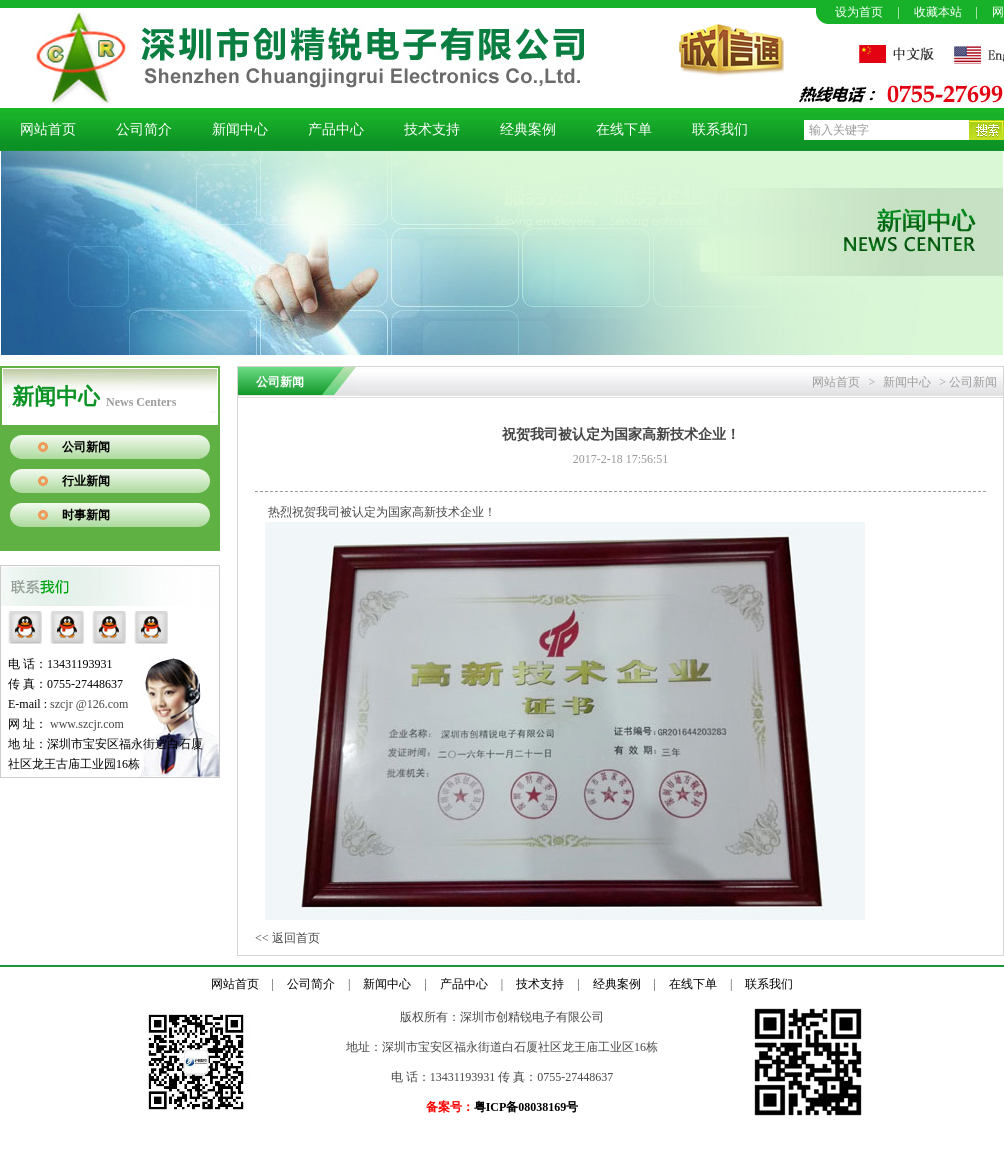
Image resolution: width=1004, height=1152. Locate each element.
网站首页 (48, 129)
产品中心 (336, 129)
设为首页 (859, 12)
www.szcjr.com (87, 724)
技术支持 (432, 129)
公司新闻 (86, 447)
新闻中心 (240, 129)
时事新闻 (86, 515)
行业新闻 (86, 481)
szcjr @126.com (89, 704)
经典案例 (528, 129)
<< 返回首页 (287, 938)
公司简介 (144, 129)
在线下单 (624, 129)
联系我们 (720, 129)
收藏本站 (938, 12)
